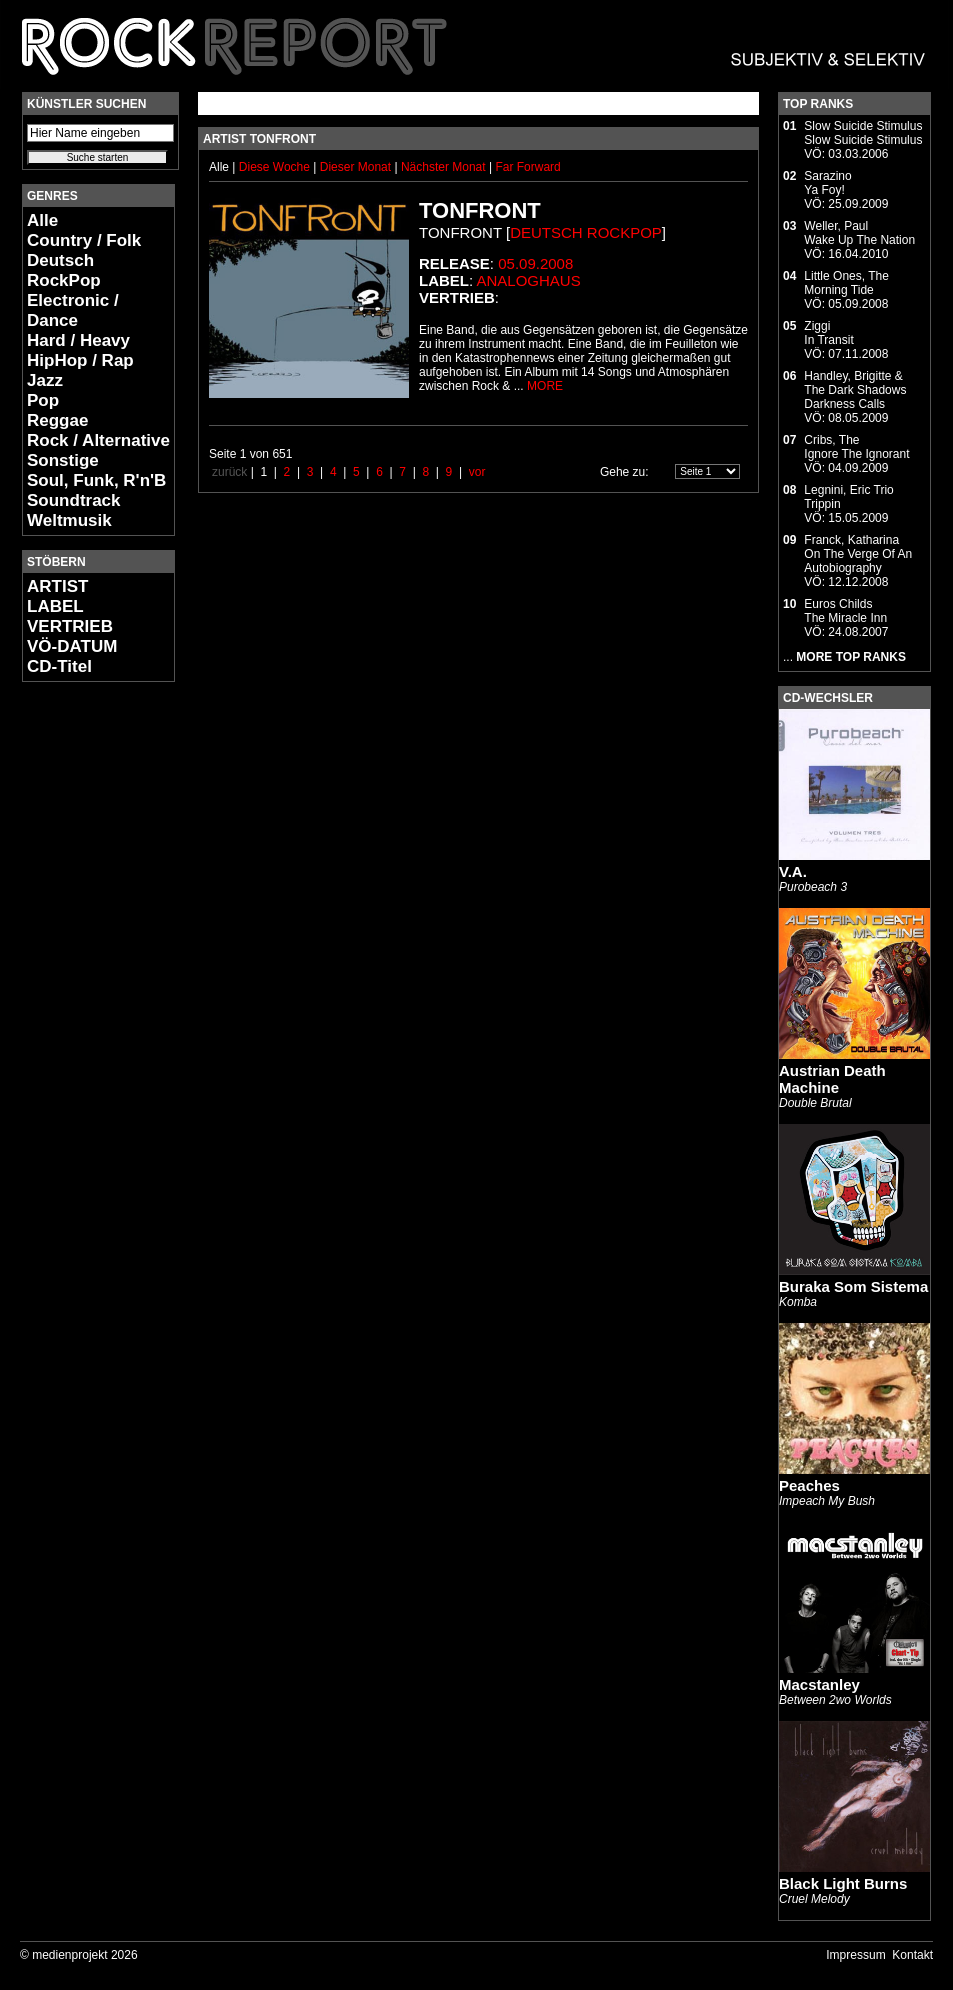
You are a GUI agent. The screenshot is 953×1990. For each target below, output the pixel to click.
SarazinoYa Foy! (827, 183)
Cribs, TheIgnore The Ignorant (856, 447)
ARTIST (57, 586)
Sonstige (63, 460)
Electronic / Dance (73, 310)
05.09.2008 (535, 263)
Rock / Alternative (98, 440)
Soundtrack (74, 500)
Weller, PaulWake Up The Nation (859, 233)
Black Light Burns (843, 1883)
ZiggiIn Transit (828, 333)
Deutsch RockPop (64, 270)
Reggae (57, 420)
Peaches (809, 1485)
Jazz (45, 380)
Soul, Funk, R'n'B (96, 480)
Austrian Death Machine (832, 1079)
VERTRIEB (70, 626)
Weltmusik (69, 520)
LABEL (55, 606)
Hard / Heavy (78, 340)
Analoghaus (529, 280)
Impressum (855, 1955)
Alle (42, 220)
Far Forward (527, 167)
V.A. (793, 871)
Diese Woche (276, 167)
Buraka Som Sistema (853, 1286)
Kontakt (912, 1955)
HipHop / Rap (80, 360)
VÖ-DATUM (72, 646)
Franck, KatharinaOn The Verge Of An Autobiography (858, 554)
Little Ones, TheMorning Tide (846, 283)
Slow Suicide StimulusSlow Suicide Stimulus (863, 133)
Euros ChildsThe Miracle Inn (845, 611)
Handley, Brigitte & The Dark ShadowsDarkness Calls (855, 390)
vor (477, 472)
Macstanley (819, 1684)
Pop (43, 400)
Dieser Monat (357, 167)
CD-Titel (59, 666)
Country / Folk (84, 240)
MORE (545, 386)
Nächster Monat (443, 167)
